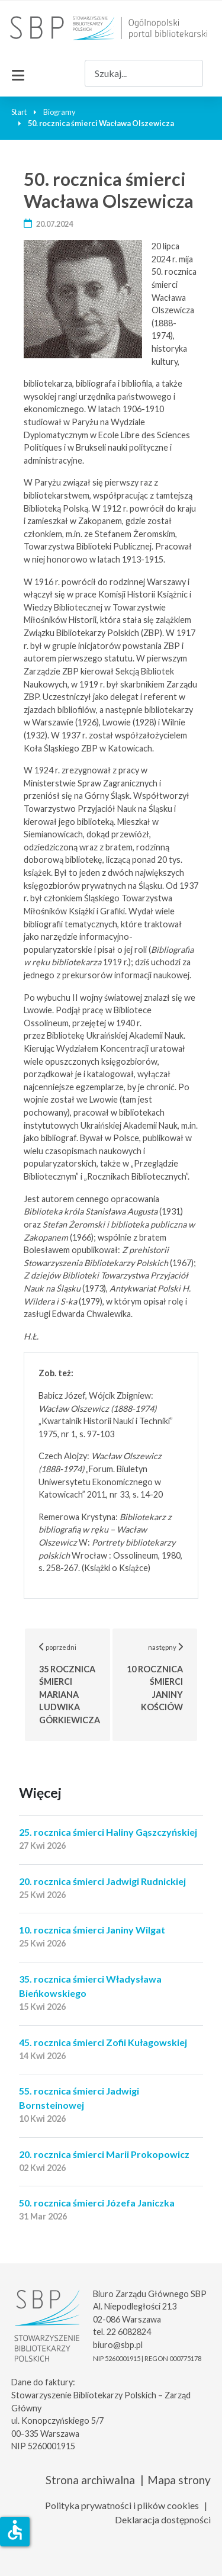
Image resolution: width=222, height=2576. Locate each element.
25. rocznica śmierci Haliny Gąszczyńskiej (108, 1832)
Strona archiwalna (90, 2480)
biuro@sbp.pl (118, 2345)
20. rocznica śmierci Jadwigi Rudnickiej (102, 1881)
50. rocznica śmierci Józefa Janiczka (97, 2202)
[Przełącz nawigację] (18, 73)
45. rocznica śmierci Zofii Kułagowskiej (103, 2042)
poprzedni (74, 1683)
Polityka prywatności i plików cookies (122, 2505)
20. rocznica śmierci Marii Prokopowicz (104, 2154)
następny (162, 1677)
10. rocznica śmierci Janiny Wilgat (92, 1929)
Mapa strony (179, 2480)
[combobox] (144, 73)
